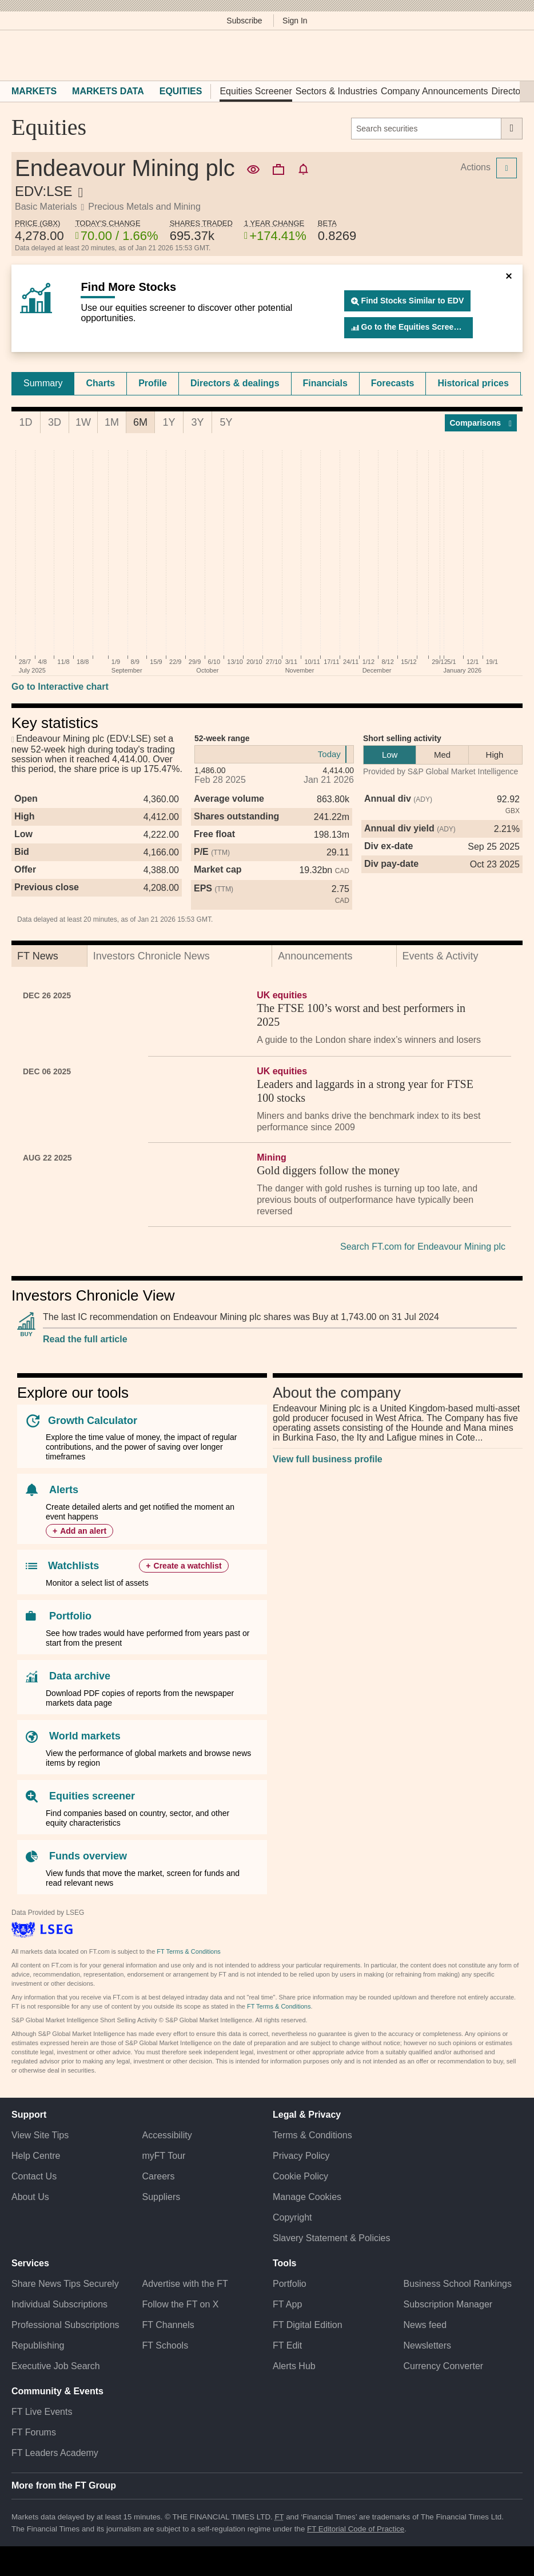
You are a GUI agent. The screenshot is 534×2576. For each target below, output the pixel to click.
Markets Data (108, 91)
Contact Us (34, 2176)
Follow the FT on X (180, 2304)
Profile (152, 383)
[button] (17, 55)
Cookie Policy (300, 2176)
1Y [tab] (168, 422)
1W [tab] (83, 422)
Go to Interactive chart (60, 686)
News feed (425, 2325)
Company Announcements (434, 91)
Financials (325, 383)
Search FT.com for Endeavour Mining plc (422, 1246)
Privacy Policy (301, 2156)
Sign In (295, 20)
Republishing (38, 2345)
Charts (100, 383)
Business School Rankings (458, 2284)
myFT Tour (164, 2156)
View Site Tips (40, 2135)
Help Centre (35, 2156)
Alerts (63, 1489)
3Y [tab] (197, 422)
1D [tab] (25, 422)
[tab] (42, 383)
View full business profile (327, 1459)
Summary (42, 383)
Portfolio (70, 1616)
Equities (181, 91)
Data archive (79, 1676)
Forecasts (393, 383)
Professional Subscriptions (65, 2325)
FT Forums (33, 2432)
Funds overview (88, 1856)
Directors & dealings (235, 383)
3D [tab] (54, 422)
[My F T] (510, 55)
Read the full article (85, 1339)
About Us (30, 2197)
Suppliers (161, 2197)
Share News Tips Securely (65, 2284)
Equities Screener (256, 91)
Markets (34, 91)
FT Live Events (41, 2412)
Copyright (292, 2217)
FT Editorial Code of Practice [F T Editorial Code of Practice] (355, 2529)
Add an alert (83, 1530)
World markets (85, 1736)
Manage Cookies (307, 2197)
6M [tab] (140, 422)
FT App (287, 2304)
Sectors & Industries (336, 91)
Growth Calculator (92, 1420)
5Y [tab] (226, 422)
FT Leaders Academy (54, 2453)
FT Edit (287, 2345)
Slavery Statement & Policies (331, 2238)
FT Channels (168, 2325)
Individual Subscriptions (59, 2304)
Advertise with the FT (185, 2284)
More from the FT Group (63, 2485)
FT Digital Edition (307, 2325)
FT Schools (165, 2345)
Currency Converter (444, 2366)
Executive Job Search (55, 2366)
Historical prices (473, 383)
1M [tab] (112, 422)
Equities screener (92, 1796)
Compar (481, 422)
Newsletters (428, 2345)
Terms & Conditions (312, 2135)
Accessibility (167, 2135)
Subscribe (244, 20)
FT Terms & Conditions (188, 1951)
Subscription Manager (448, 2304)
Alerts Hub (294, 2366)
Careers (158, 2176)
